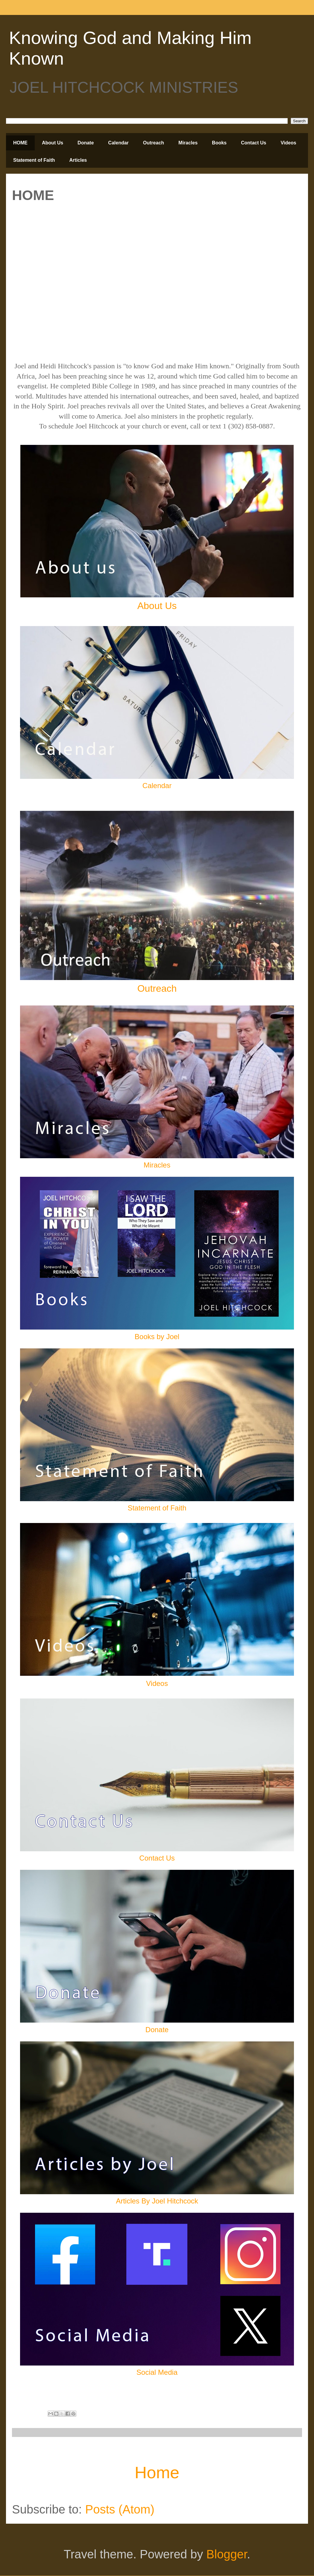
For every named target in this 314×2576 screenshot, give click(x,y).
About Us (52, 142)
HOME (20, 142)
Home (157, 2472)
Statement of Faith (34, 160)
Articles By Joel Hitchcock (157, 2201)
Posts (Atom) (119, 2509)
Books (219, 142)
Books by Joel (157, 1337)
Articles (78, 160)
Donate (86, 142)
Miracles (188, 142)
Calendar (118, 142)
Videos (288, 142)
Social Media (157, 2372)
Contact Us (253, 142)
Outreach (153, 142)
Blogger (226, 2554)
